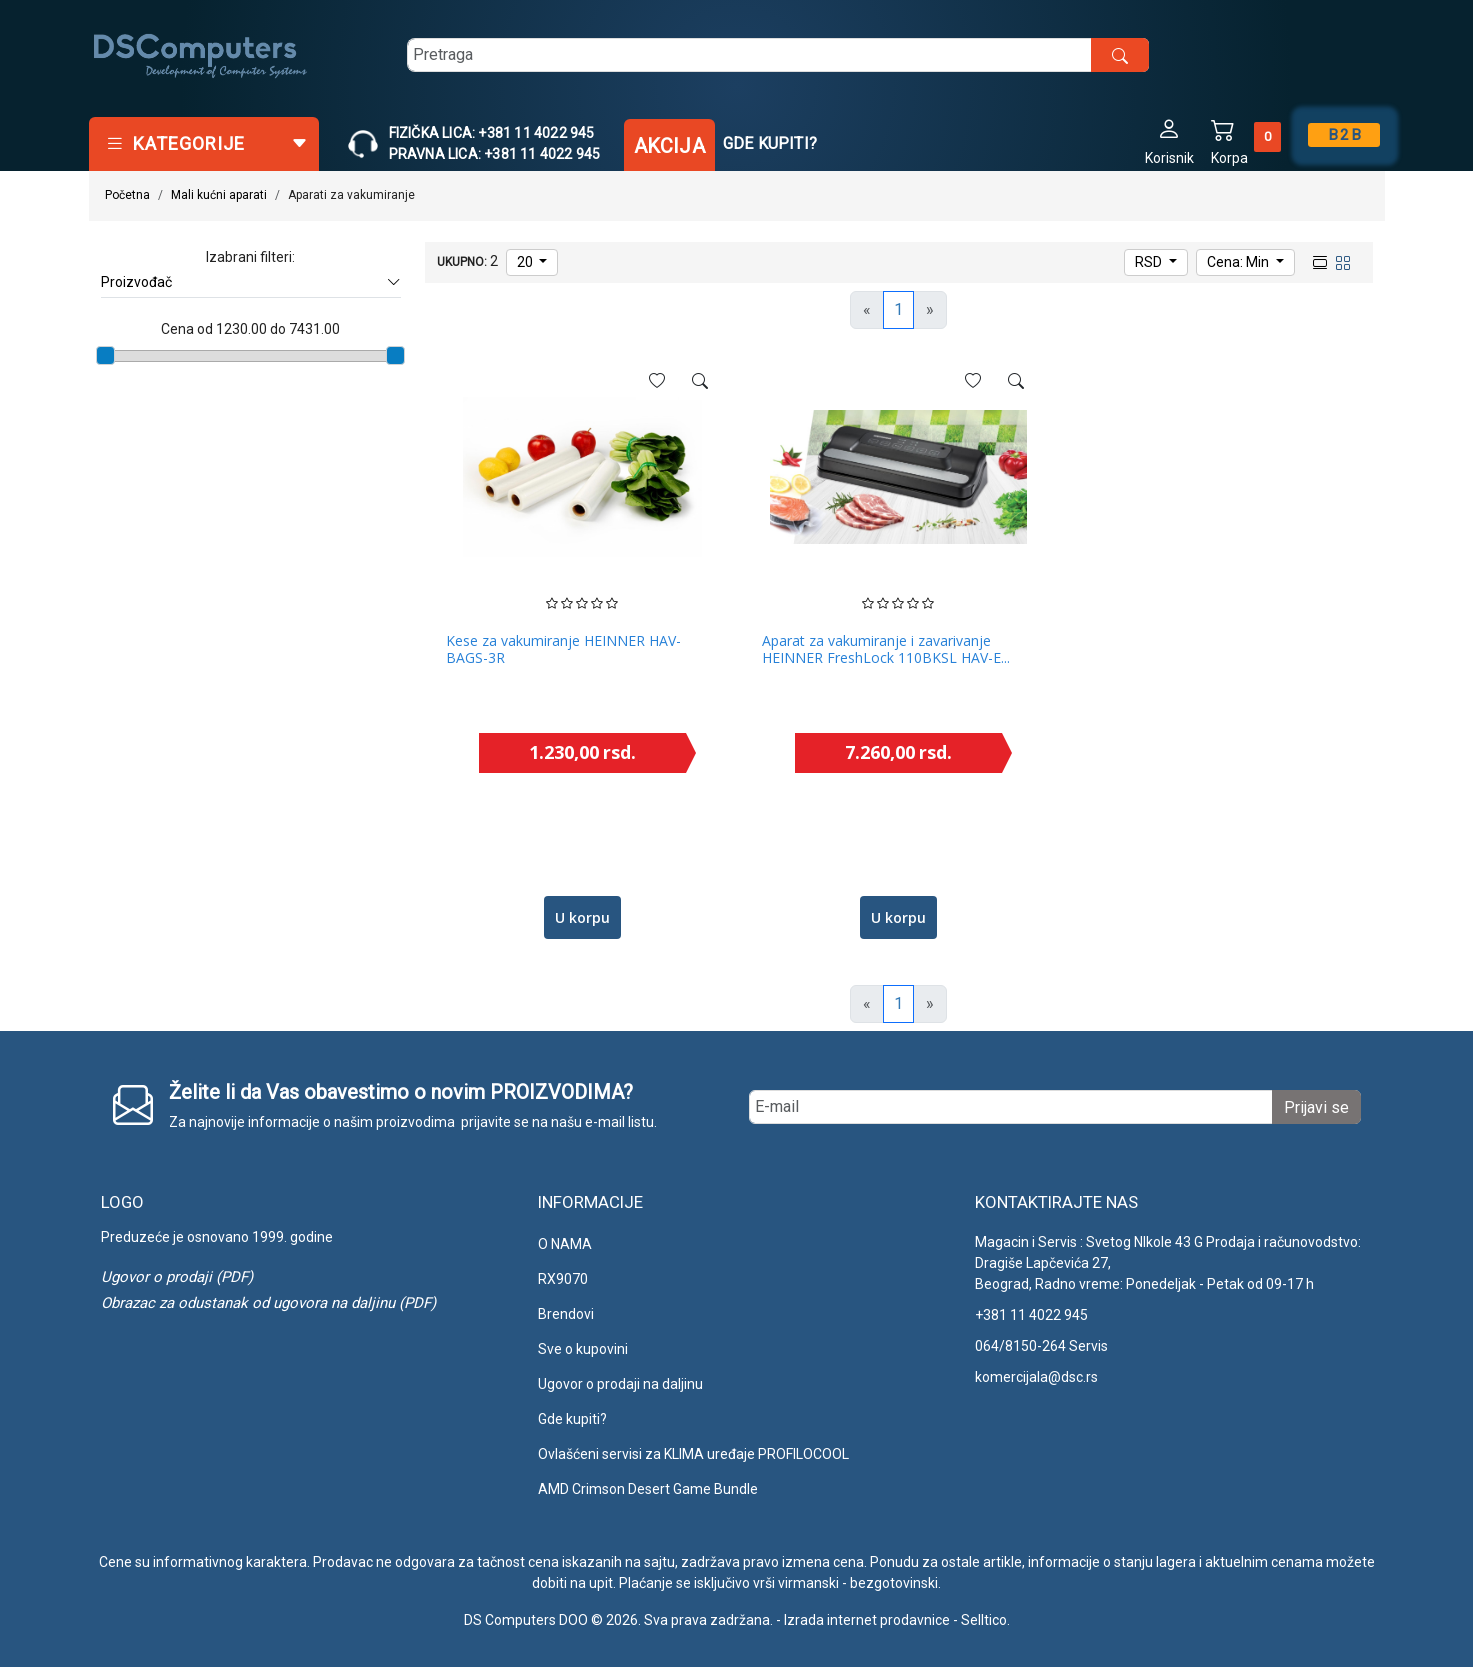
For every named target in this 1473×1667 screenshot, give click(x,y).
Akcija (669, 146)
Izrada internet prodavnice (867, 1620)
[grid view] (1341, 261)
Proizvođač (251, 282)
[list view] (1318, 261)
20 (526, 262)
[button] (1169, 140)
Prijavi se (1316, 1107)
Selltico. (985, 1620)
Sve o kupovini (583, 1349)
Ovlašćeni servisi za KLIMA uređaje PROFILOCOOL (693, 1454)
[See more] (700, 381)
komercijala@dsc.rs (1036, 1377)
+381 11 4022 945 (1031, 1315)
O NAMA (565, 1244)
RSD (1150, 262)
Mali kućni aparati (219, 195)
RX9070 (563, 1279)
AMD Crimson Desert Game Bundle (648, 1489)
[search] (778, 55)
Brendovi (566, 1314)
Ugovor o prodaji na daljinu (620, 1384)
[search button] (1120, 55)
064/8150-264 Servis (1041, 1346)
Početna (127, 195)
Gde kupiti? (770, 143)
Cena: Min (1239, 262)
